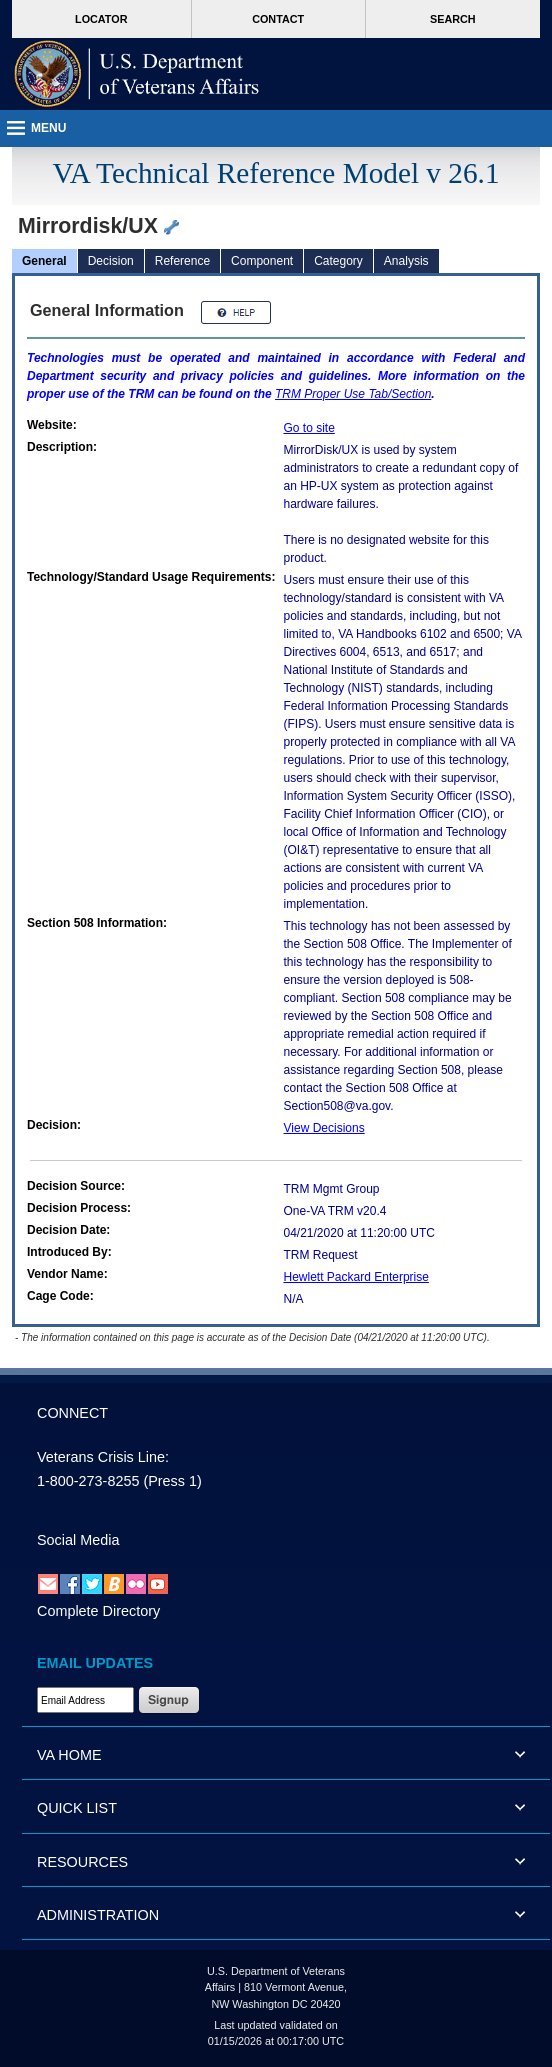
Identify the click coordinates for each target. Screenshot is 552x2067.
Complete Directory (98, 1611)
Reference (182, 261)
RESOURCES (82, 1862)
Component (262, 261)
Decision (111, 261)
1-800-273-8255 (88, 1481)
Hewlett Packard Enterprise (356, 1277)
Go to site (309, 428)
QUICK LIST (77, 1808)
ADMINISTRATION (98, 1915)
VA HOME (69, 1755)
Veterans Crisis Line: (103, 1457)
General (44, 261)
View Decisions (324, 1128)
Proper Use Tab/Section (353, 394)
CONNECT (72, 1413)
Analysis (406, 261)
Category (338, 261)
